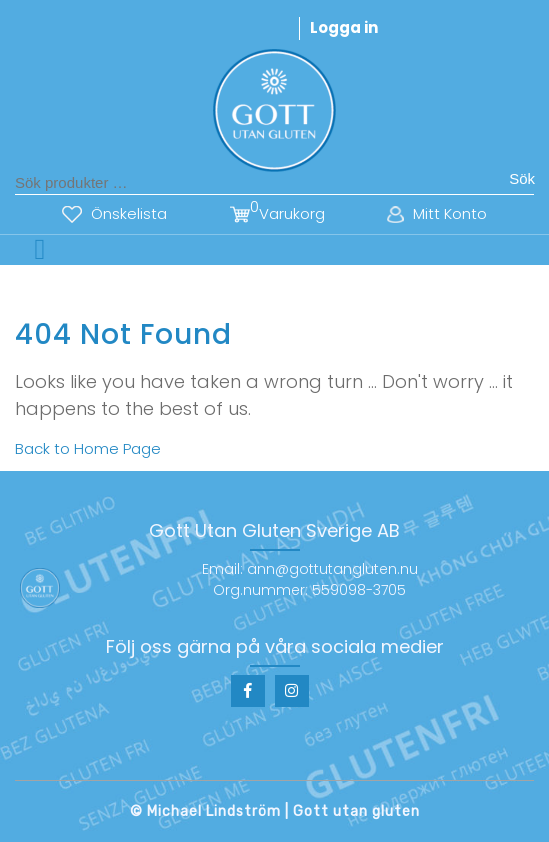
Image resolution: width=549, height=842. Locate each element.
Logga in (344, 27)
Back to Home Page (88, 448)
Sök (522, 178)
